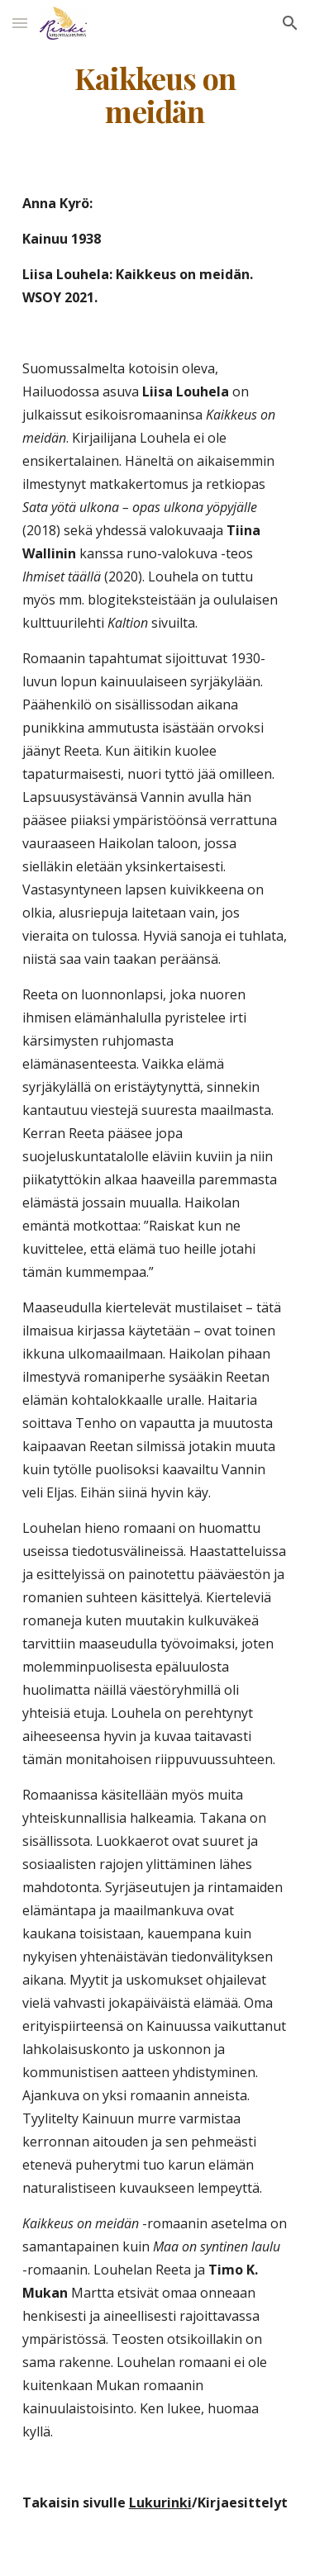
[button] (20, 22)
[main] (155, 95)
